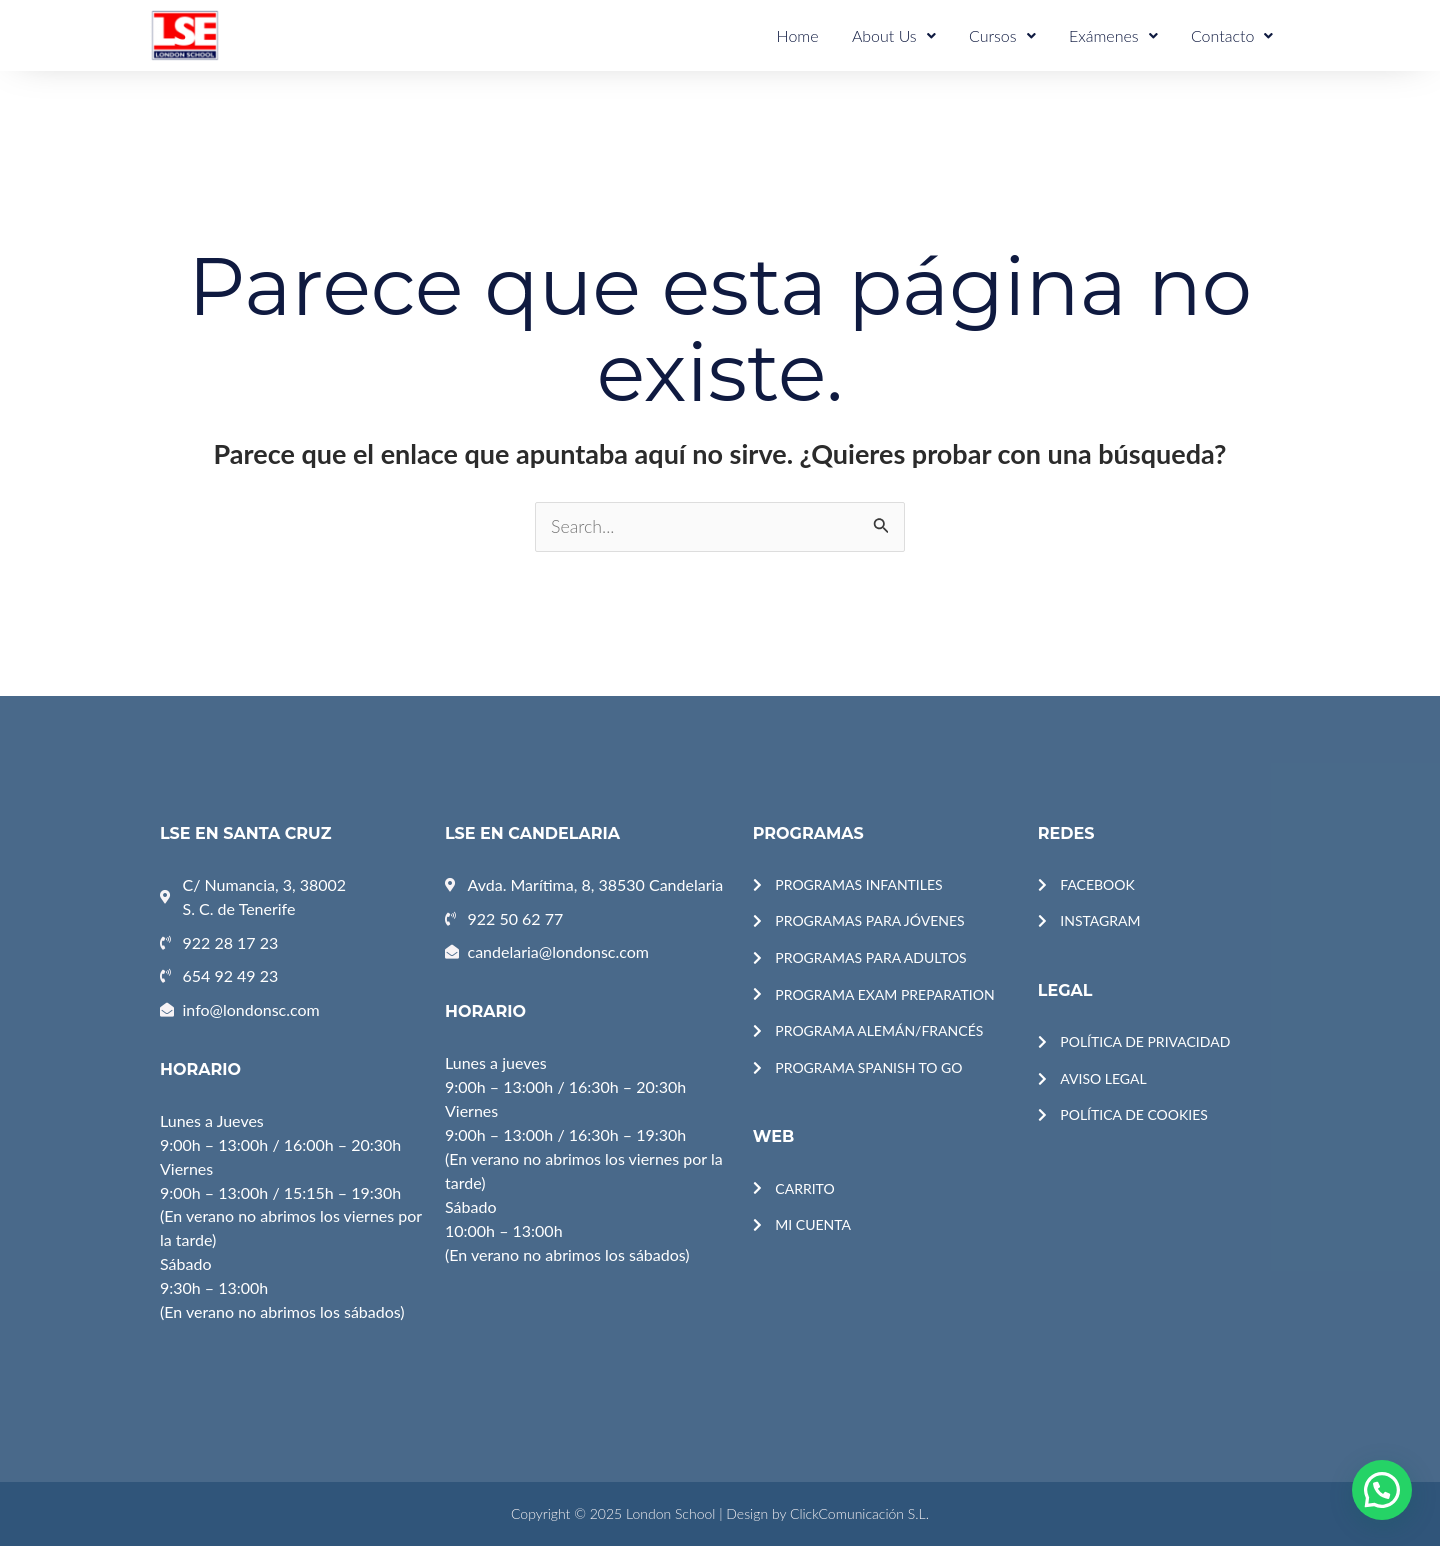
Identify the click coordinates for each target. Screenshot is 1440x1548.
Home (812, 35)
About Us (905, 35)
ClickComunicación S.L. (859, 1515)
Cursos (1010, 35)
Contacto (1234, 35)
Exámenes (1118, 35)
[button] (1382, 1490)
